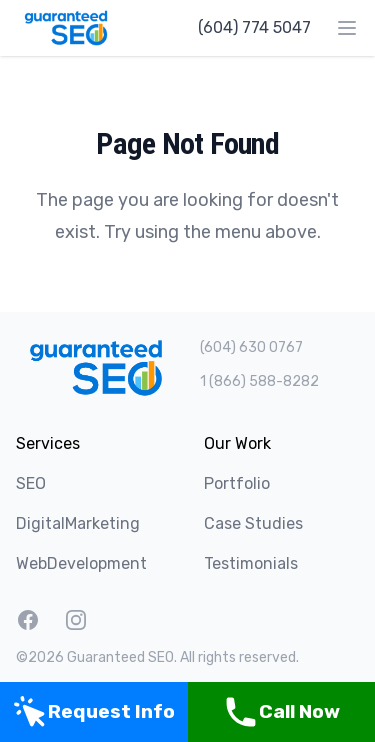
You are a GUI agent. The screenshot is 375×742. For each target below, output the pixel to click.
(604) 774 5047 (254, 27)
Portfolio (237, 483)
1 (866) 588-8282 (259, 381)
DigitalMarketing (78, 523)
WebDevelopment (81, 563)
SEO (31, 483)
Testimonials (251, 563)
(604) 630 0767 (251, 347)
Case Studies (253, 523)
